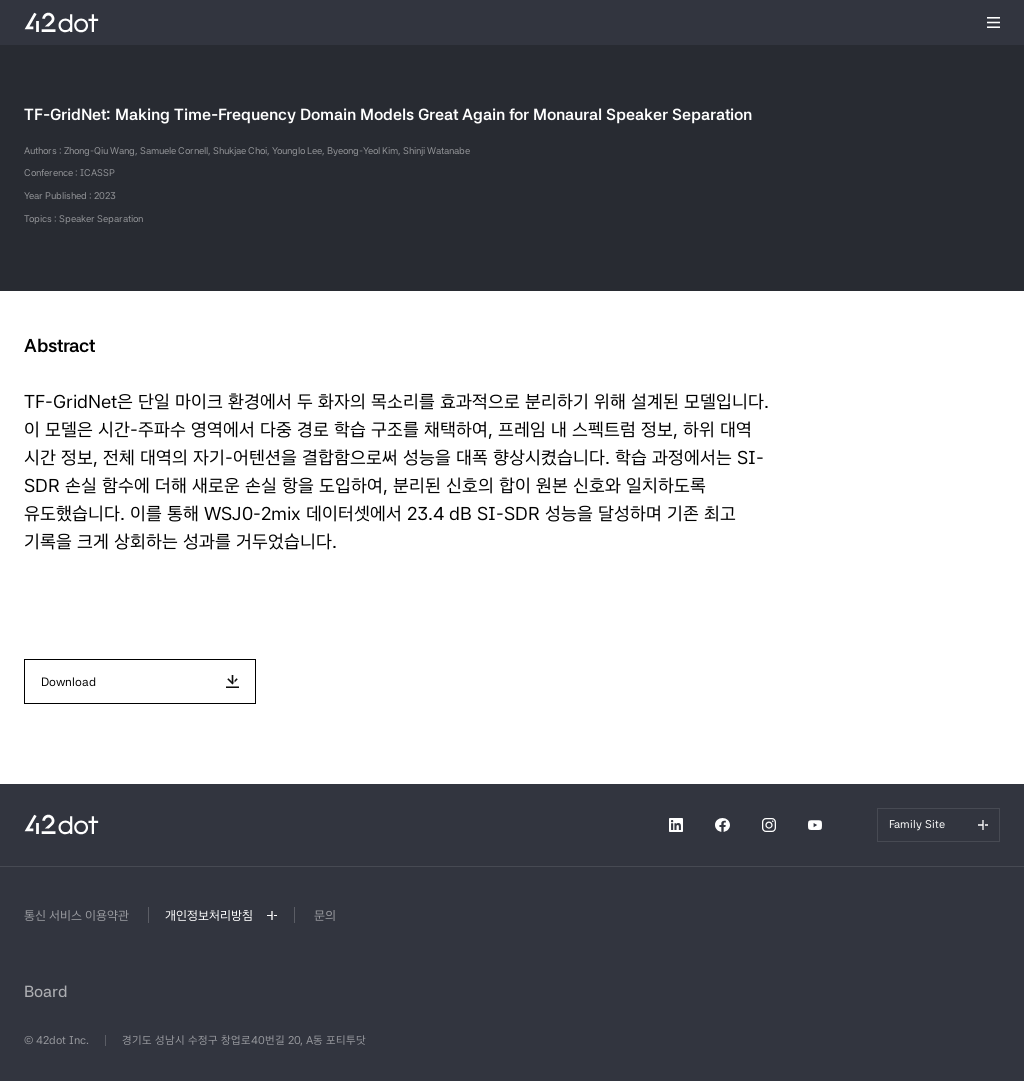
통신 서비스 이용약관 (76, 915)
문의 (325, 915)
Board (46, 991)
